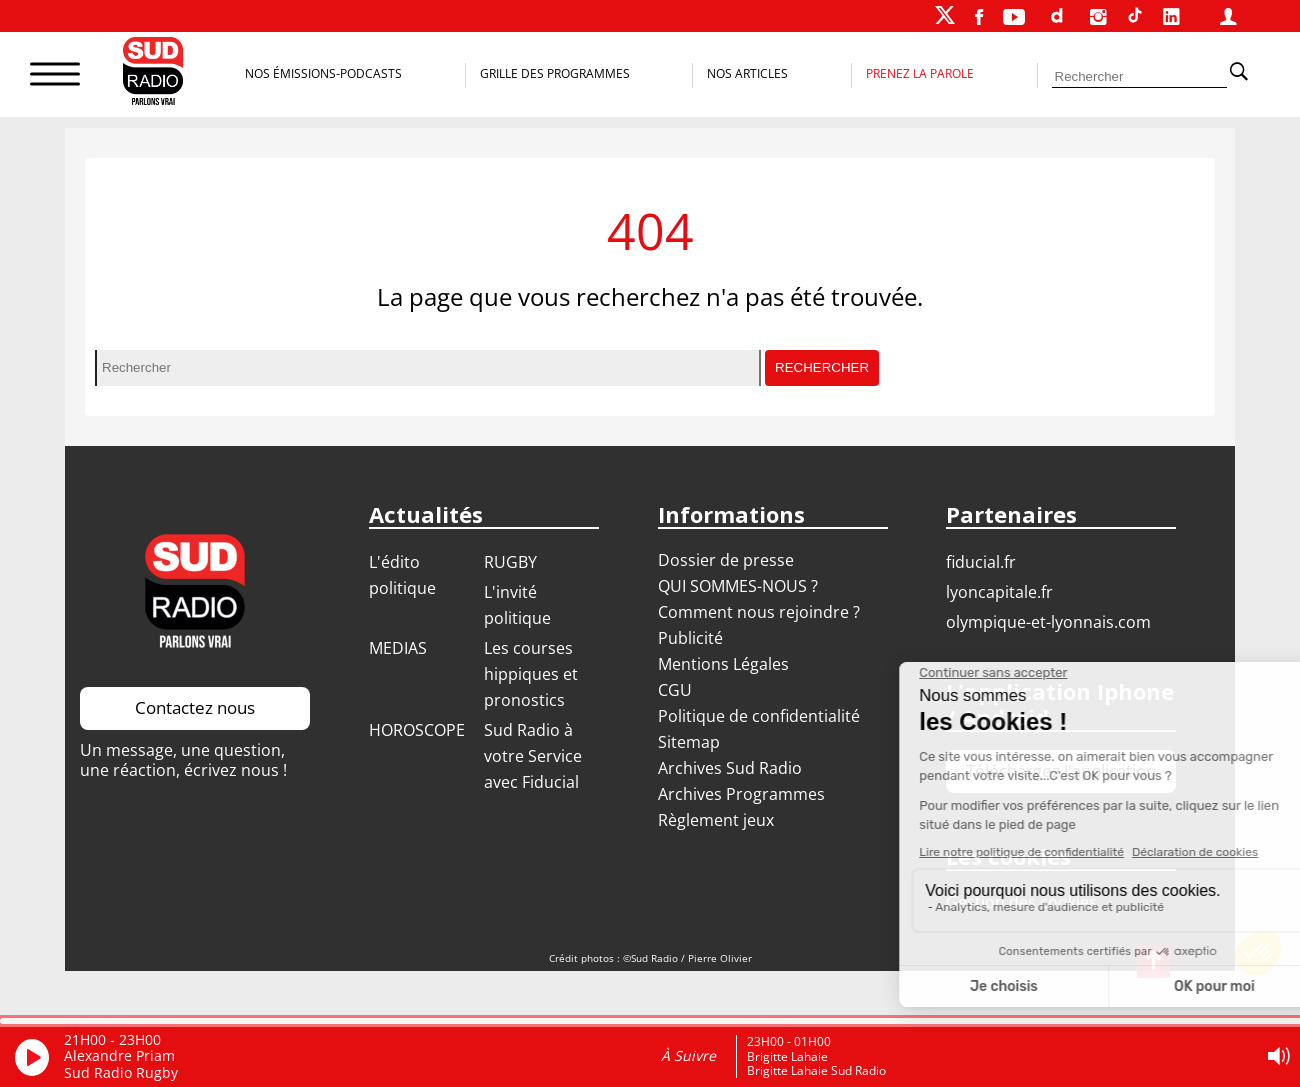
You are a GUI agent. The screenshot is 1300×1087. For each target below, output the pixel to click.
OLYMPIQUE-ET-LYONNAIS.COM (1048, 622)
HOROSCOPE (417, 730)
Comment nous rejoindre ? (761, 612)
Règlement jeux (716, 820)
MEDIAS (398, 648)
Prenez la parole (920, 73)
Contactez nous (195, 707)
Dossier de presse (726, 560)
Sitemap (689, 742)
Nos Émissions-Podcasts (323, 73)
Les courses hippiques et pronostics (531, 674)
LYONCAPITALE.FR (999, 592)
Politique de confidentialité (759, 716)
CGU (675, 690)
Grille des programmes (555, 73)
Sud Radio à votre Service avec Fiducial (533, 756)
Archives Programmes (741, 794)
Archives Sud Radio (730, 768)
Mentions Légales (723, 664)
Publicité (690, 638)
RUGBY (510, 562)
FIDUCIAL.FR (981, 562)
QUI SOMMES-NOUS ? (738, 586)
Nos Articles (747, 73)
